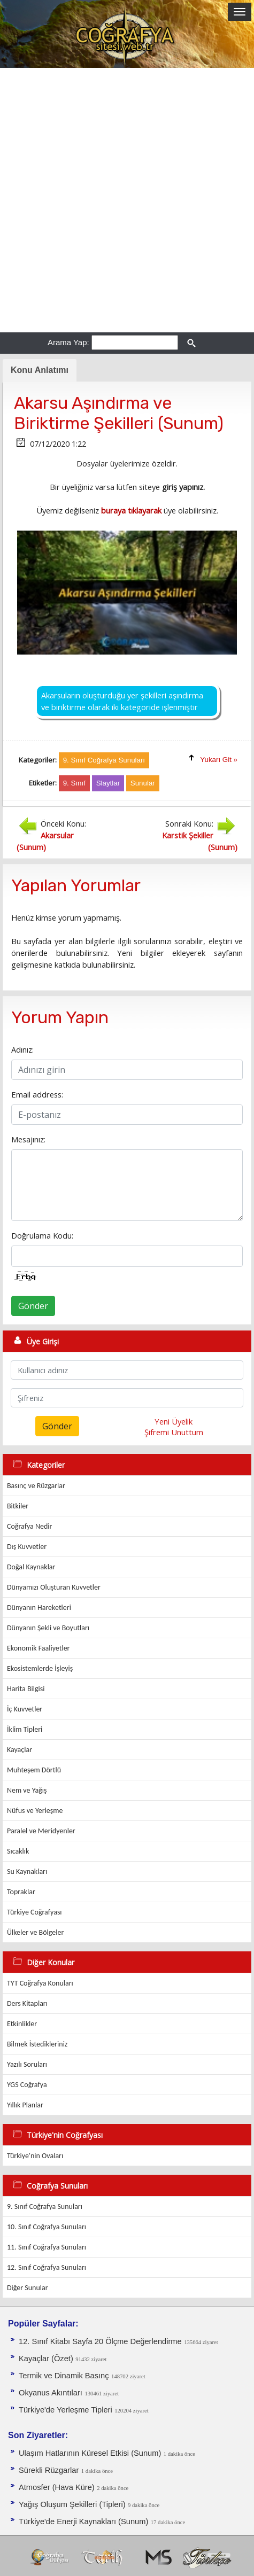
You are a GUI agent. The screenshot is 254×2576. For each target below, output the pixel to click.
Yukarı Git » (218, 760)
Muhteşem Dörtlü (34, 1770)
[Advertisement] (127, 200)
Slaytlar (108, 783)
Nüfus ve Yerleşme (35, 1810)
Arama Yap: (68, 342)
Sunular (142, 783)
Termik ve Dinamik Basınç (64, 2375)
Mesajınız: (28, 1139)
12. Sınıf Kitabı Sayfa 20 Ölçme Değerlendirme (100, 2341)
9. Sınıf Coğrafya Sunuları (44, 2206)
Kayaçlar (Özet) (46, 2358)
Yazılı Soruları (27, 2064)
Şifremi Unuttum (173, 1432)
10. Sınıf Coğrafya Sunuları (46, 2226)
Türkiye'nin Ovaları (35, 2155)
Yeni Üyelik (174, 1421)
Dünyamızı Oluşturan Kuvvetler (54, 1587)
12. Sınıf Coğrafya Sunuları (46, 2267)
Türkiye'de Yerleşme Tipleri (65, 2410)
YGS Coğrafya (27, 2084)
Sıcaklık (18, 1851)
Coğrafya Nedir (29, 1526)
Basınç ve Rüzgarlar (36, 1485)
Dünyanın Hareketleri (39, 1607)
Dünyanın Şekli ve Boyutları (48, 1627)
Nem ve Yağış (27, 1790)
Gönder (33, 1306)
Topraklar (21, 1891)
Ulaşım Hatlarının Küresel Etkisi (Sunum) (90, 2453)
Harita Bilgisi (25, 1688)
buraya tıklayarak (131, 510)
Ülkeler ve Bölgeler (35, 1932)
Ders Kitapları (27, 2003)
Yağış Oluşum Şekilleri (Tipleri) (72, 2504)
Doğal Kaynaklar (31, 1566)
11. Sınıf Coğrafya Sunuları (46, 2247)
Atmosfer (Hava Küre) (57, 2487)
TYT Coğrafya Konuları (40, 1983)
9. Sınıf (74, 783)
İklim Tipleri (24, 1729)
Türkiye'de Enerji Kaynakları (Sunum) (83, 2521)
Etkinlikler (22, 2023)
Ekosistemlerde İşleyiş (40, 1668)
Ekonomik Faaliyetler (38, 1648)
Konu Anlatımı (39, 370)
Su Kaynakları (27, 1871)
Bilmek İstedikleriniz (37, 2044)
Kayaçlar (19, 1749)
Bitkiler (17, 1506)
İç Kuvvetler (24, 1709)
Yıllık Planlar (25, 2105)
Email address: (37, 1094)
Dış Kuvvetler (27, 1546)
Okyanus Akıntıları (50, 2392)
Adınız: (22, 1049)
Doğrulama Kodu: (42, 1235)
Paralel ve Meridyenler (41, 1830)
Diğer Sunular (27, 2287)
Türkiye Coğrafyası (34, 1912)
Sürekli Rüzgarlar (49, 2470)
